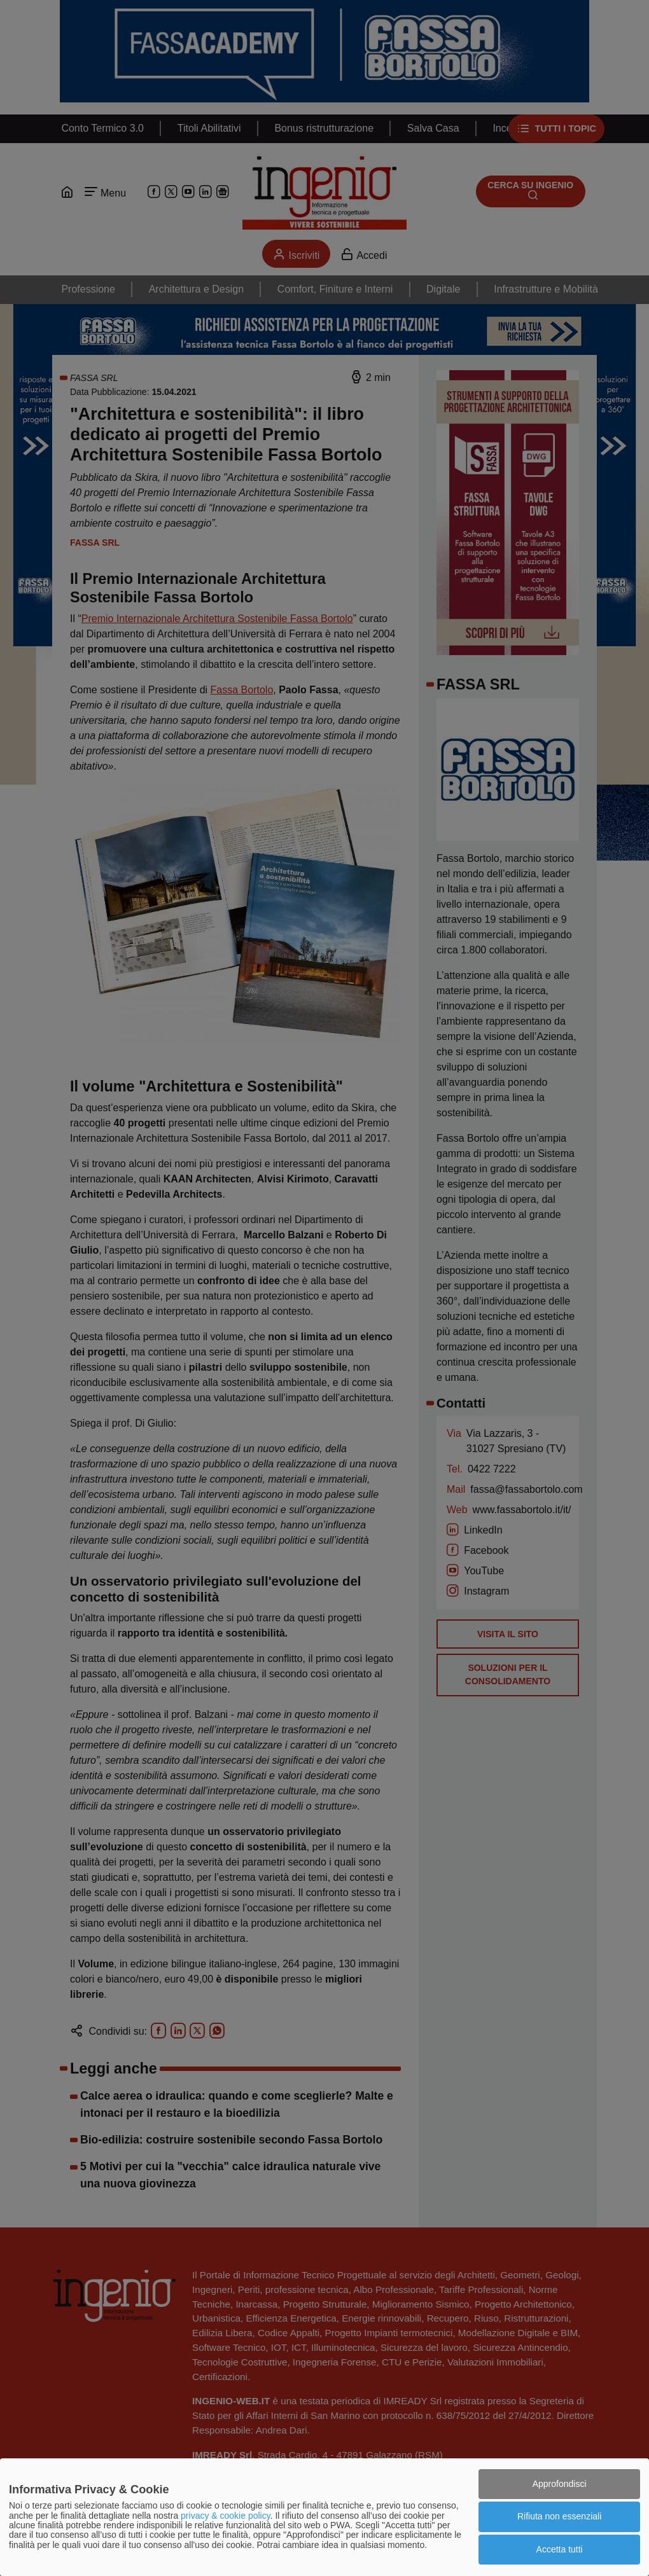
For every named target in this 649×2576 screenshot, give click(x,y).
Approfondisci (560, 2484)
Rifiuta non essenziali (559, 2516)
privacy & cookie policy (225, 2515)
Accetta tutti (559, 2549)
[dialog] (324, 2517)
